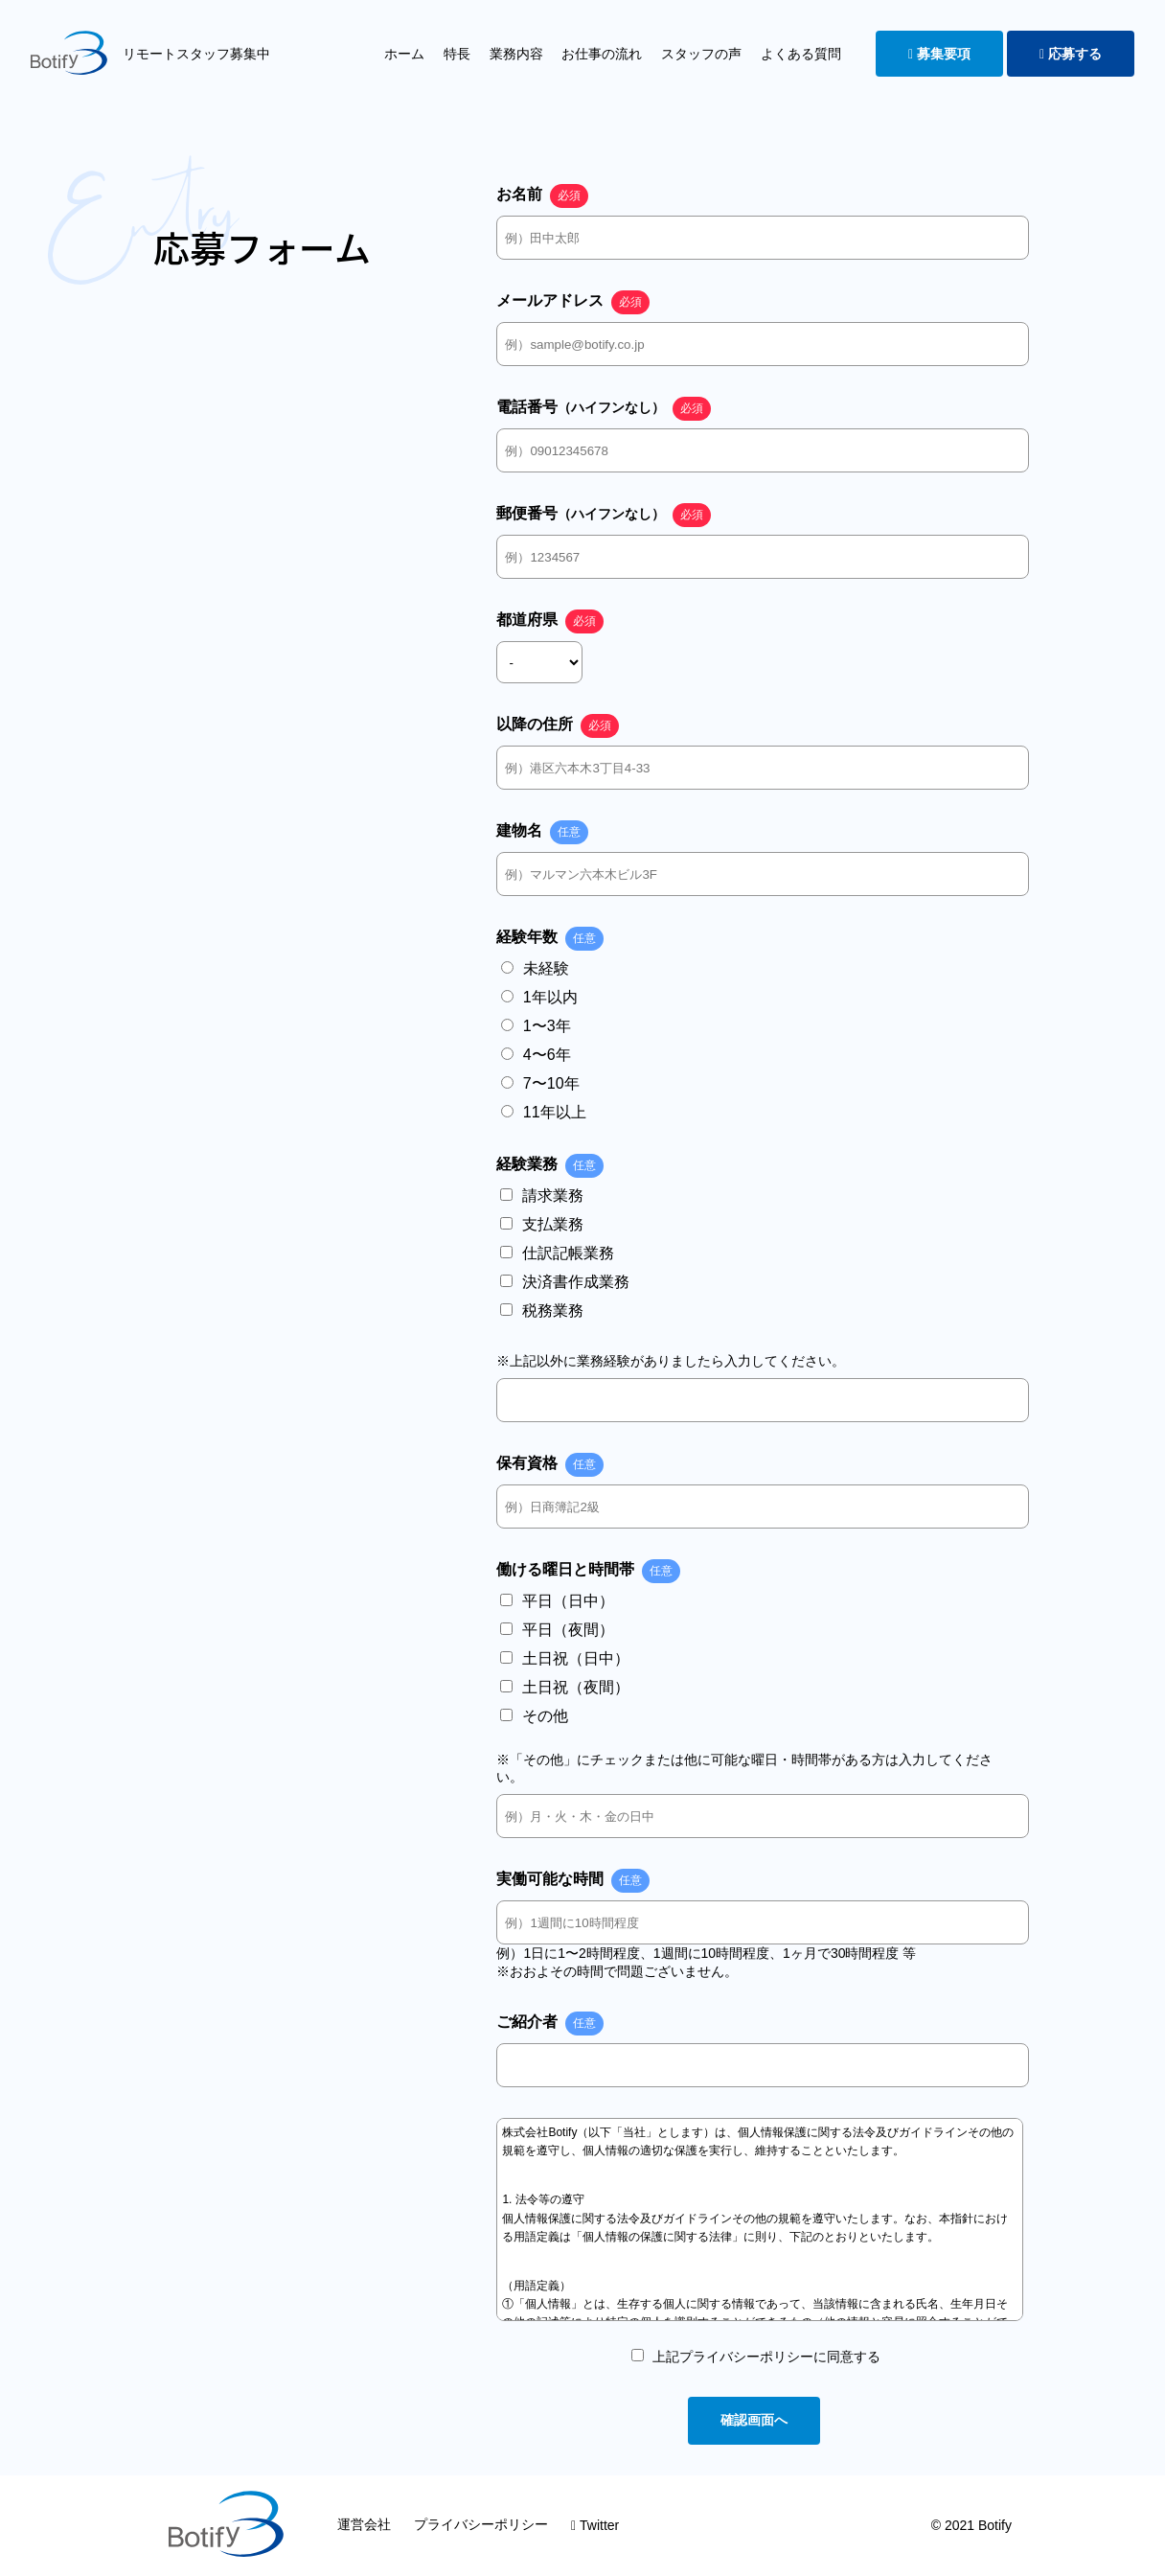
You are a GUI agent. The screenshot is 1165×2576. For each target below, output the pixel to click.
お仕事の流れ (601, 53)
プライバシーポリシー (481, 2524)
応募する (1070, 53)
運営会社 (364, 2524)
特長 (457, 53)
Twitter (595, 2525)
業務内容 (516, 53)
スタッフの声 (701, 53)
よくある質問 (801, 53)
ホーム (404, 53)
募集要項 (939, 53)
